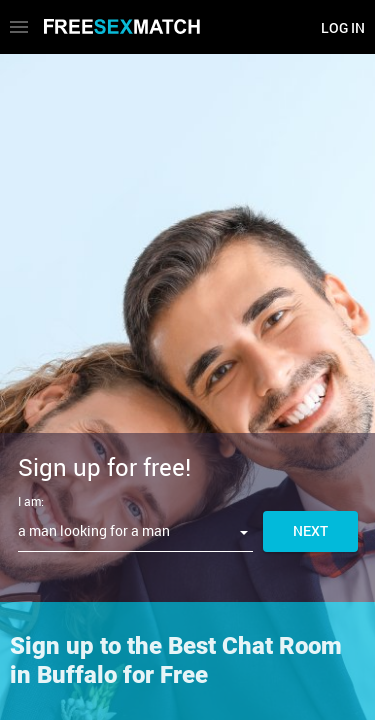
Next (310, 530)
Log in (343, 27)
